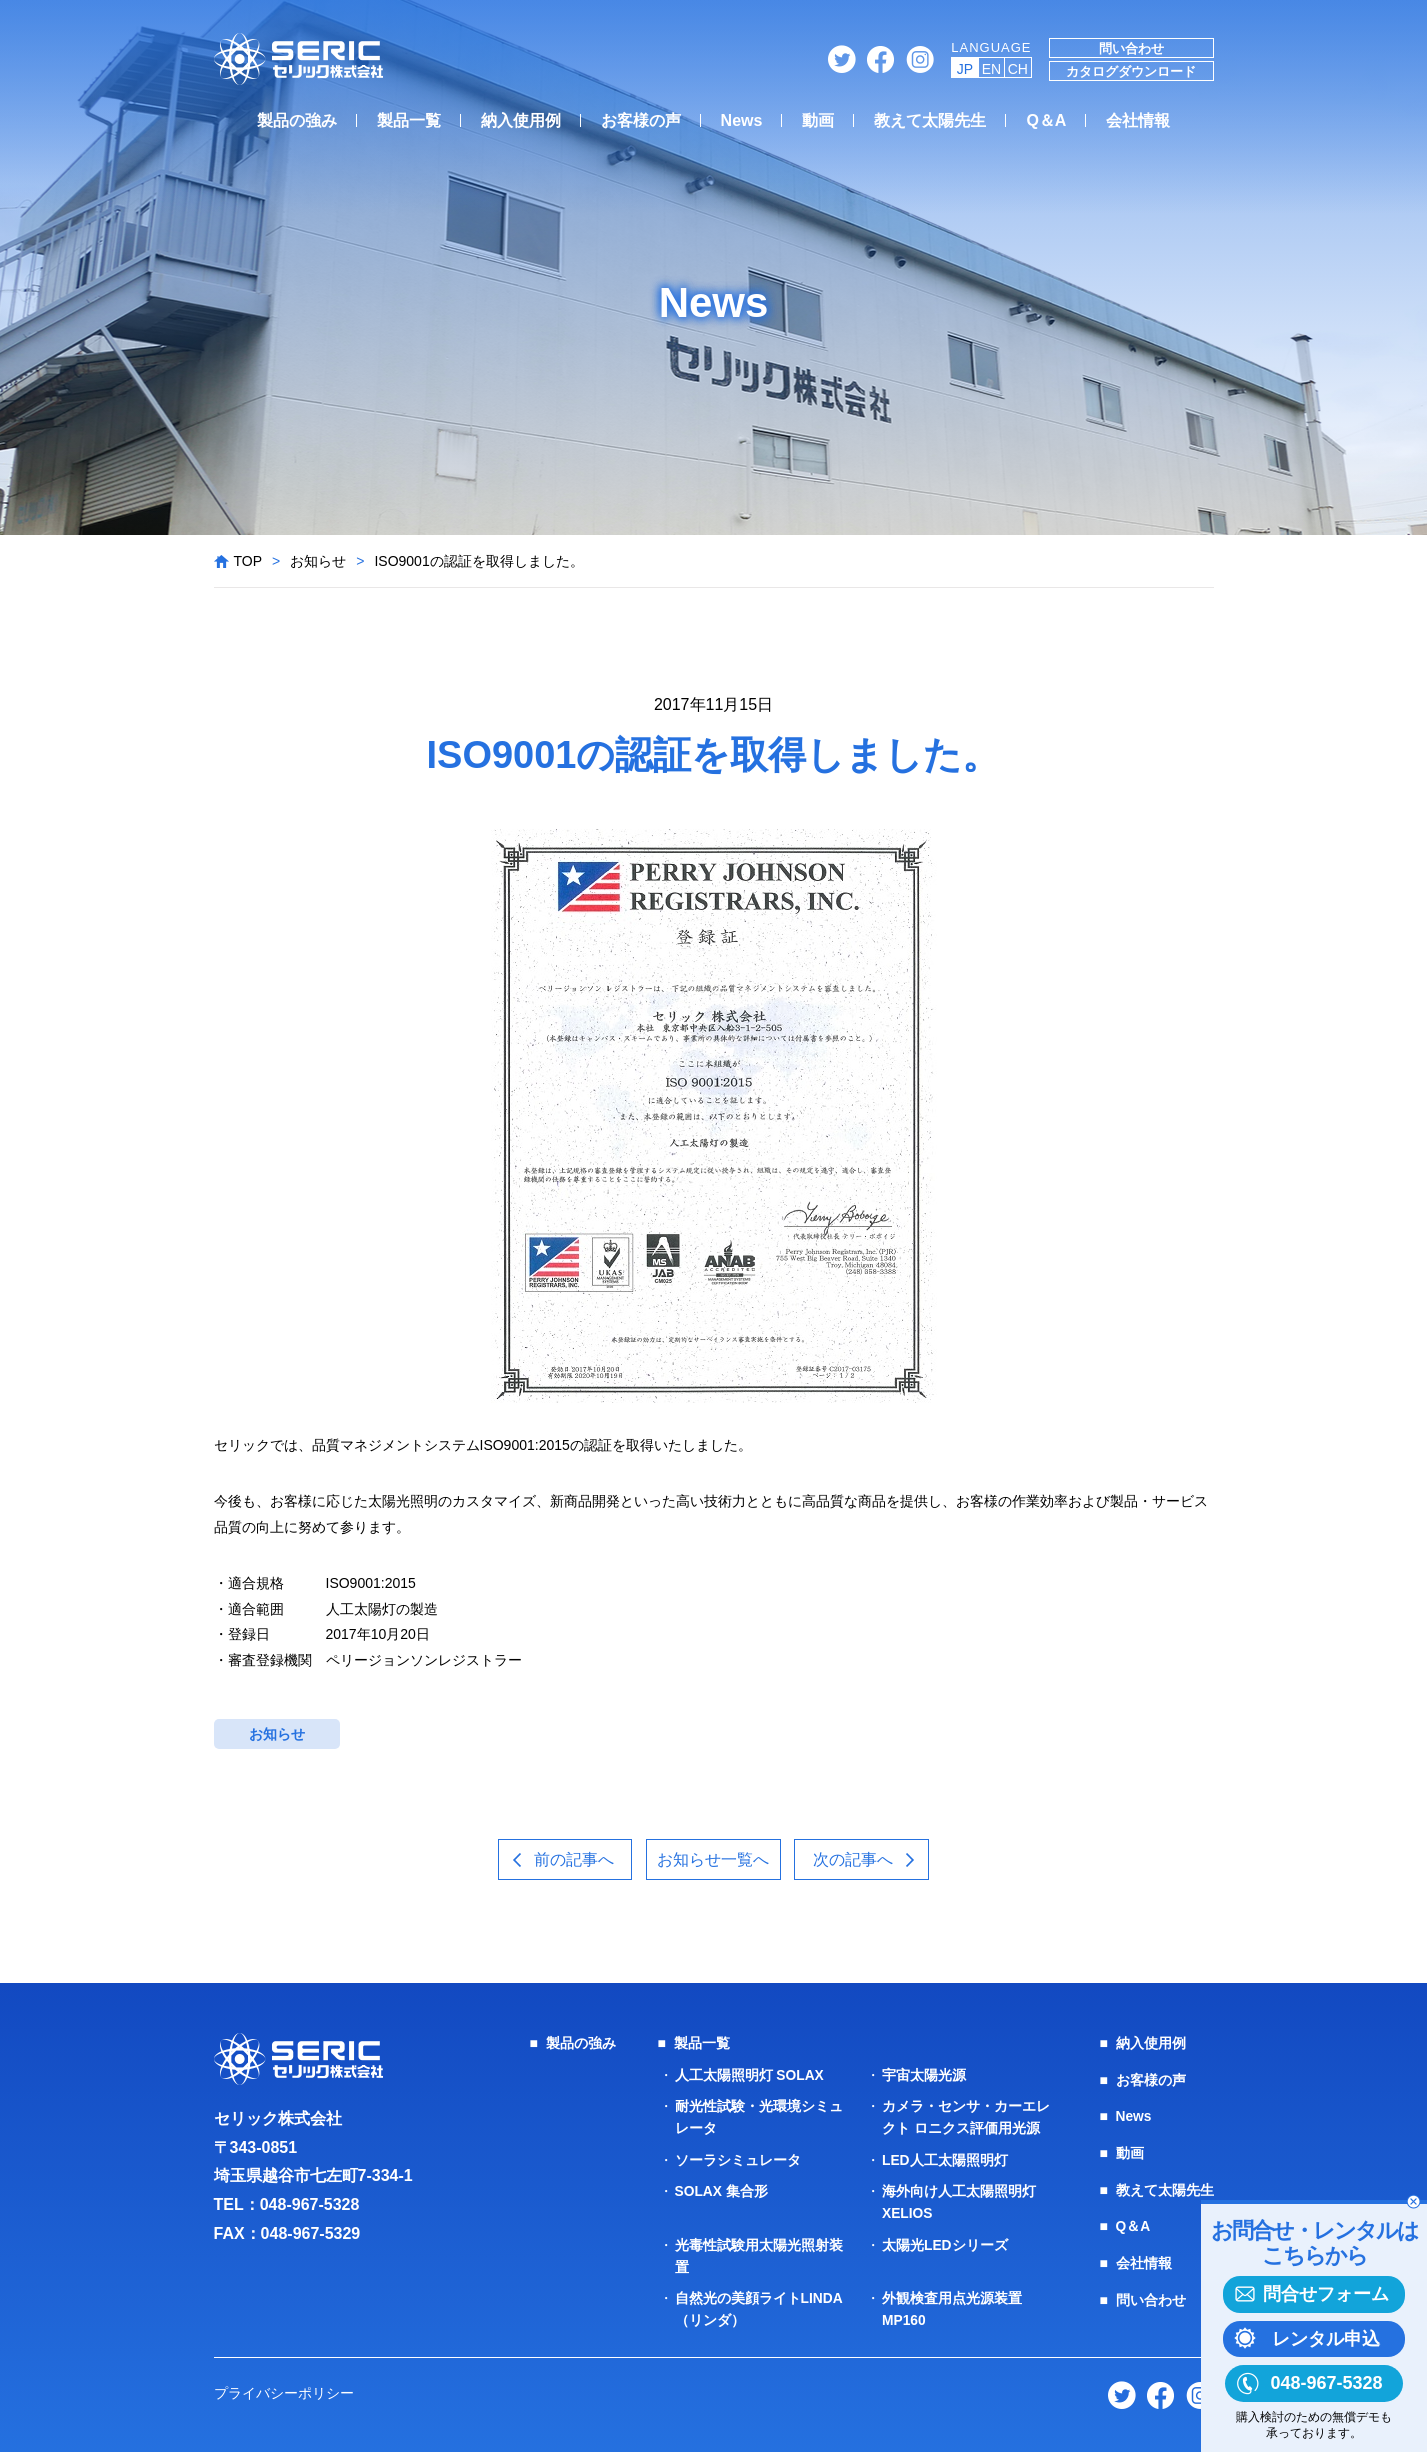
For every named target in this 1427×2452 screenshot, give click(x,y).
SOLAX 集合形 (722, 2189)
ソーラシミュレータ (738, 2158)
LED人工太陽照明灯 (945, 2158)
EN (991, 69)
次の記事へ (856, 1859)
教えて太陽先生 (930, 120)
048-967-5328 (310, 2205)
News (742, 120)
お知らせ (318, 561)
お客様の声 (641, 120)
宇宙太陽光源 (924, 2075)
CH (1018, 69)
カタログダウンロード (1131, 71)
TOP (248, 561)
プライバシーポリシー (284, 2387)
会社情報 (1138, 120)
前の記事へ (571, 1859)
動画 (818, 120)
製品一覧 (409, 120)
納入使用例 (521, 120)
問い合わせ (1131, 48)
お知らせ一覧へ (714, 1859)
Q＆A (1046, 120)
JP (965, 69)
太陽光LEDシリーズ (945, 2241)
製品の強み (297, 120)
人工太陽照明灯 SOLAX (750, 2075)
